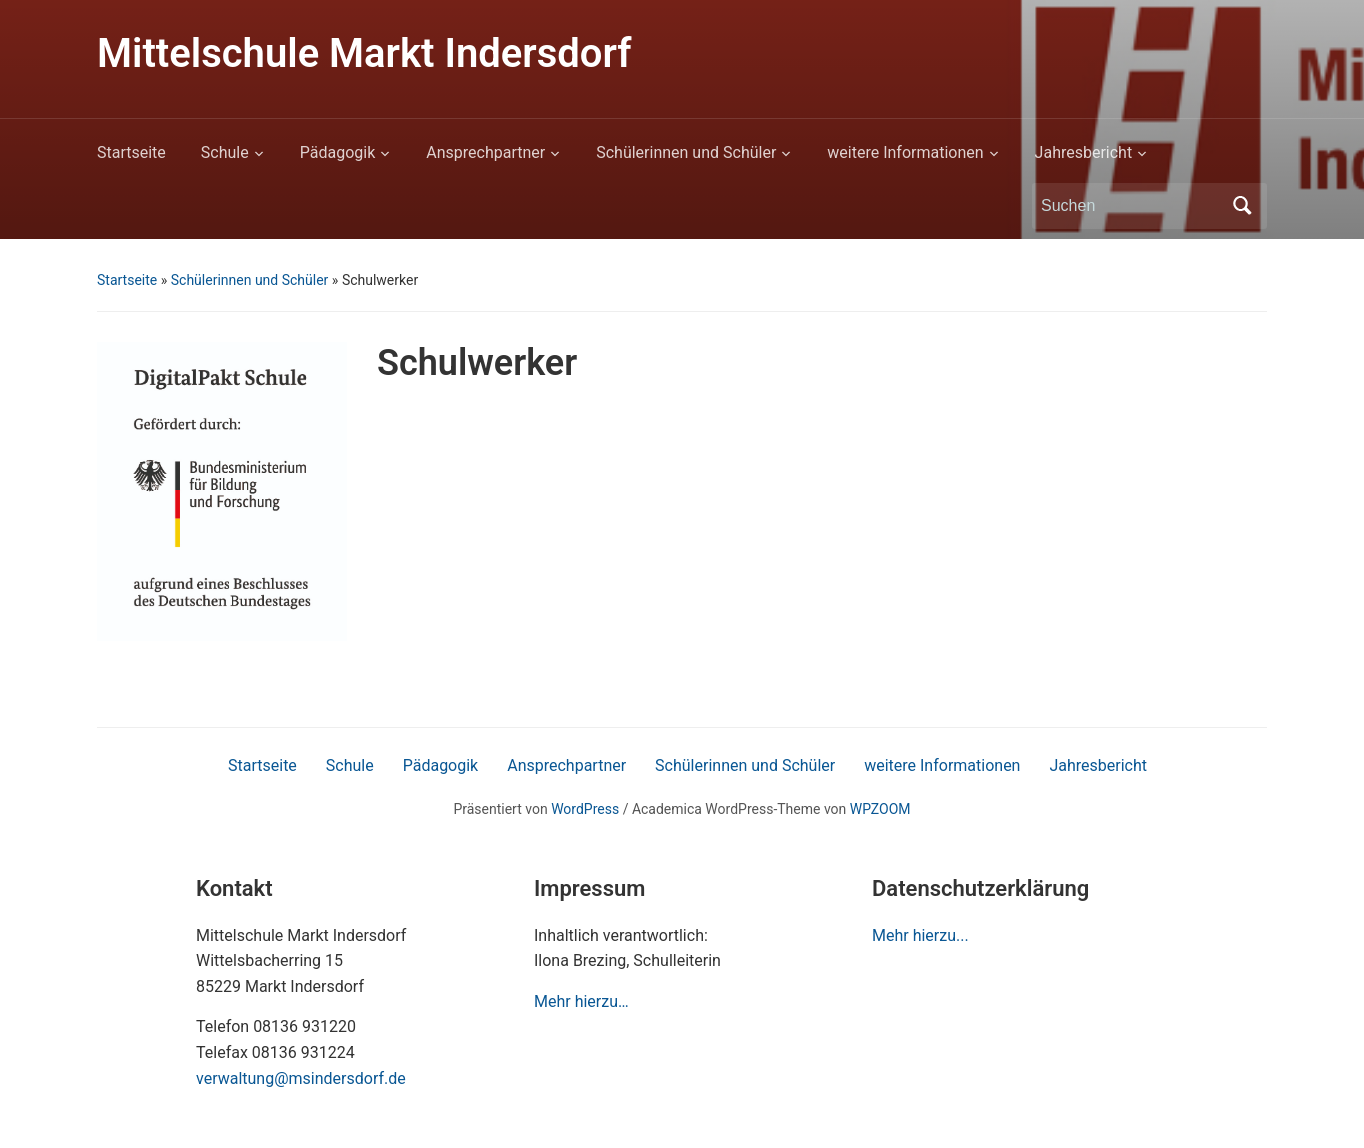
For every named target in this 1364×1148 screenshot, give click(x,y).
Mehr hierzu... (920, 935)
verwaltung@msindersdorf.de (301, 1078)
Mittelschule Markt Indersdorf (364, 53)
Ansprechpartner (485, 152)
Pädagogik (338, 152)
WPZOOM (880, 809)
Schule (225, 152)
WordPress (585, 809)
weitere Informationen (905, 152)
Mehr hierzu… (581, 1001)
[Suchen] (1131, 206)
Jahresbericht (1084, 152)
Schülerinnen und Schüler (686, 152)
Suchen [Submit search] (1242, 206)
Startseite (131, 152)
